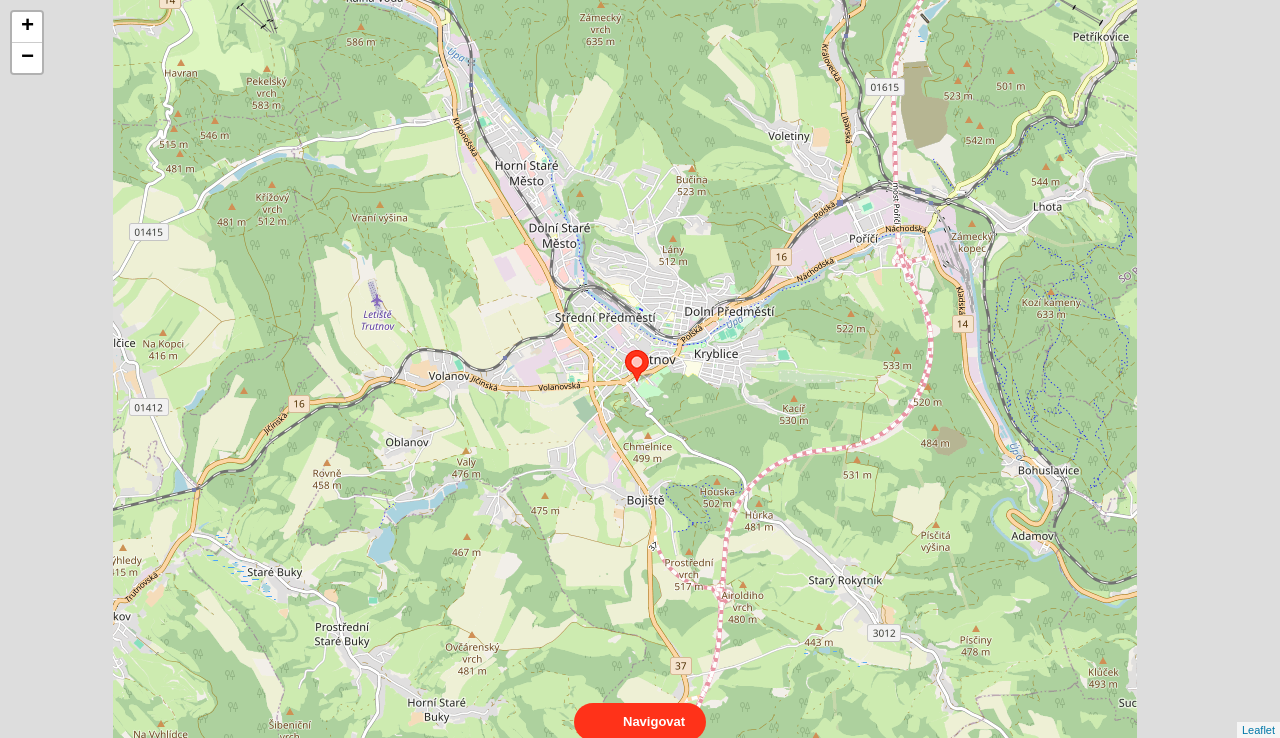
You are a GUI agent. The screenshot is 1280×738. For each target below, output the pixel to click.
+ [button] (27, 27)
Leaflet (1258, 712)
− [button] (27, 58)
